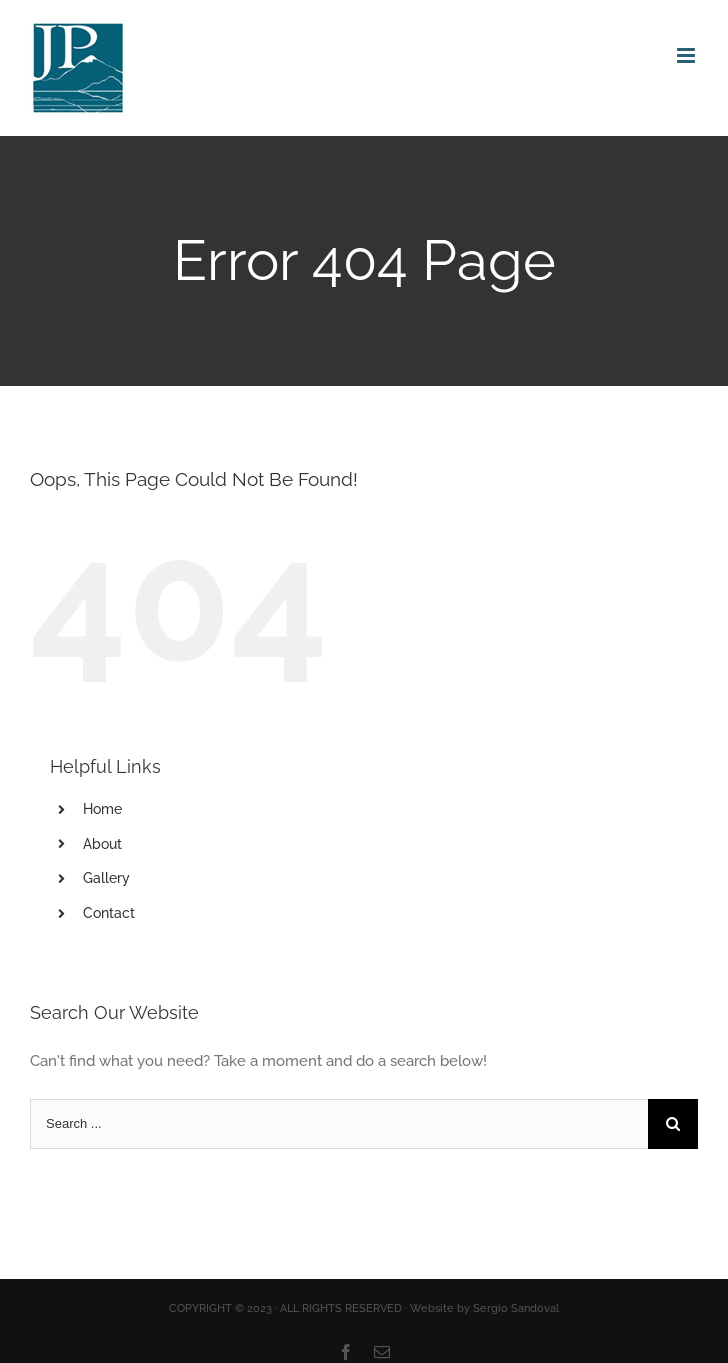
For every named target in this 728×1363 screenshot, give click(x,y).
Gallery (106, 878)
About (102, 844)
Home (102, 809)
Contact (109, 913)
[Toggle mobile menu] (687, 55)
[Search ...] (339, 1124)
